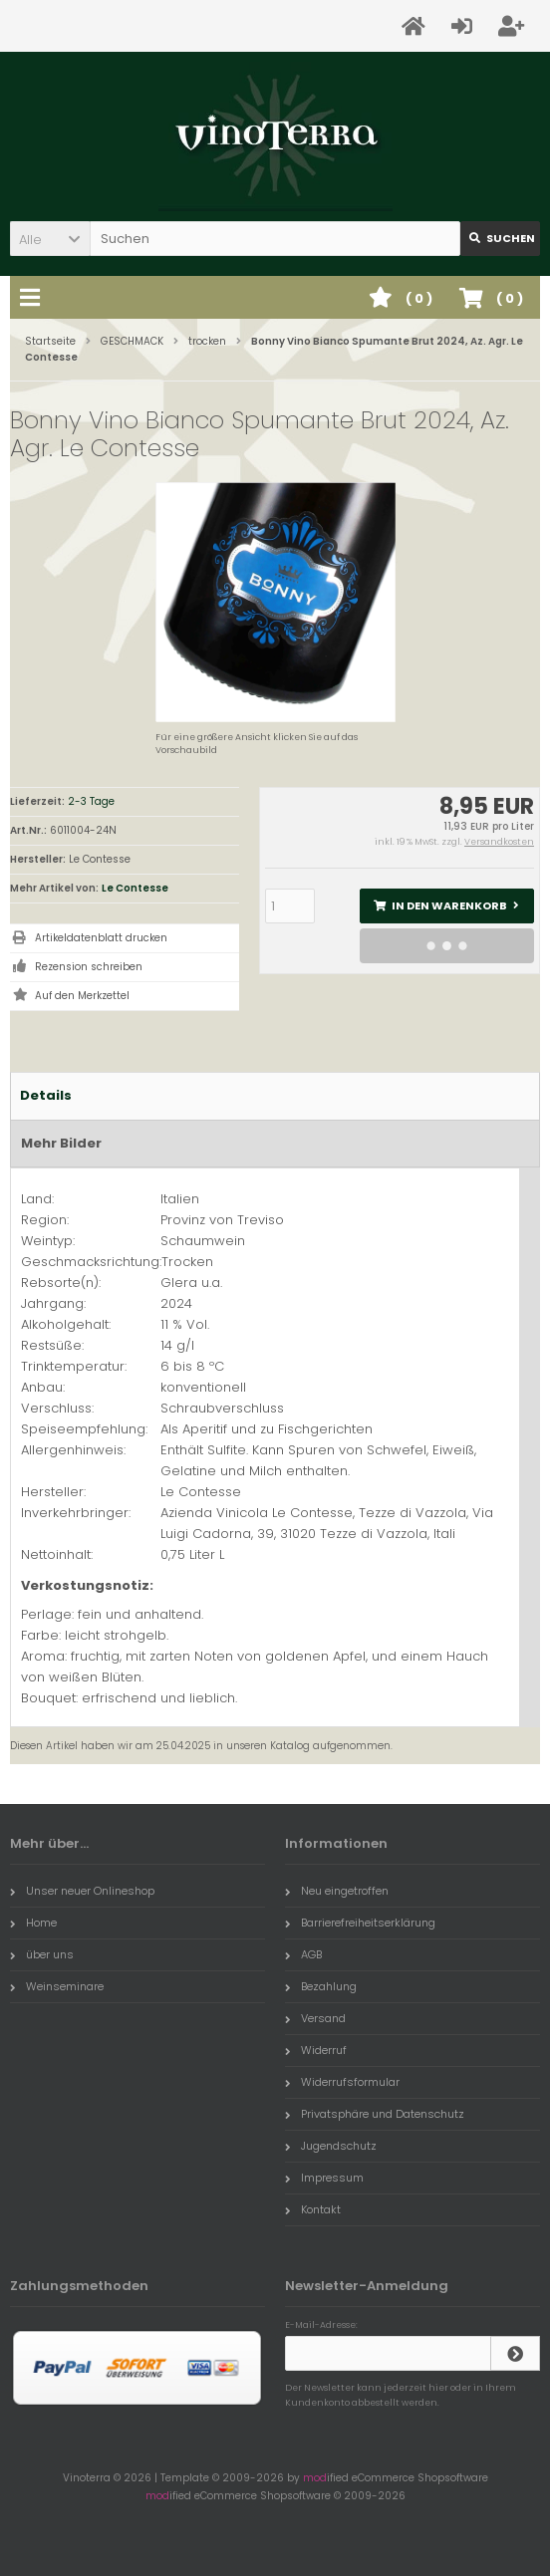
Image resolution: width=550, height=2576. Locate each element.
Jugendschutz (331, 2146)
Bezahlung (321, 1986)
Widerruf (316, 2050)
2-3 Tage (91, 801)
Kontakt (313, 2209)
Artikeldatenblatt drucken (101, 937)
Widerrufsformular (342, 2082)
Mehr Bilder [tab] (61, 1143)
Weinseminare (57, 1986)
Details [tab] (46, 1095)
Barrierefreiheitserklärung (360, 1923)
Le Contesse (135, 888)
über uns (42, 1954)
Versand (315, 2018)
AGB (303, 1954)
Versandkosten (499, 842)
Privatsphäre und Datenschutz (374, 2114)
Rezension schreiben (88, 966)
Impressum (324, 2178)
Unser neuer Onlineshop (82, 1891)
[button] (50, 238)
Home (33, 1923)
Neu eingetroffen (337, 1891)
